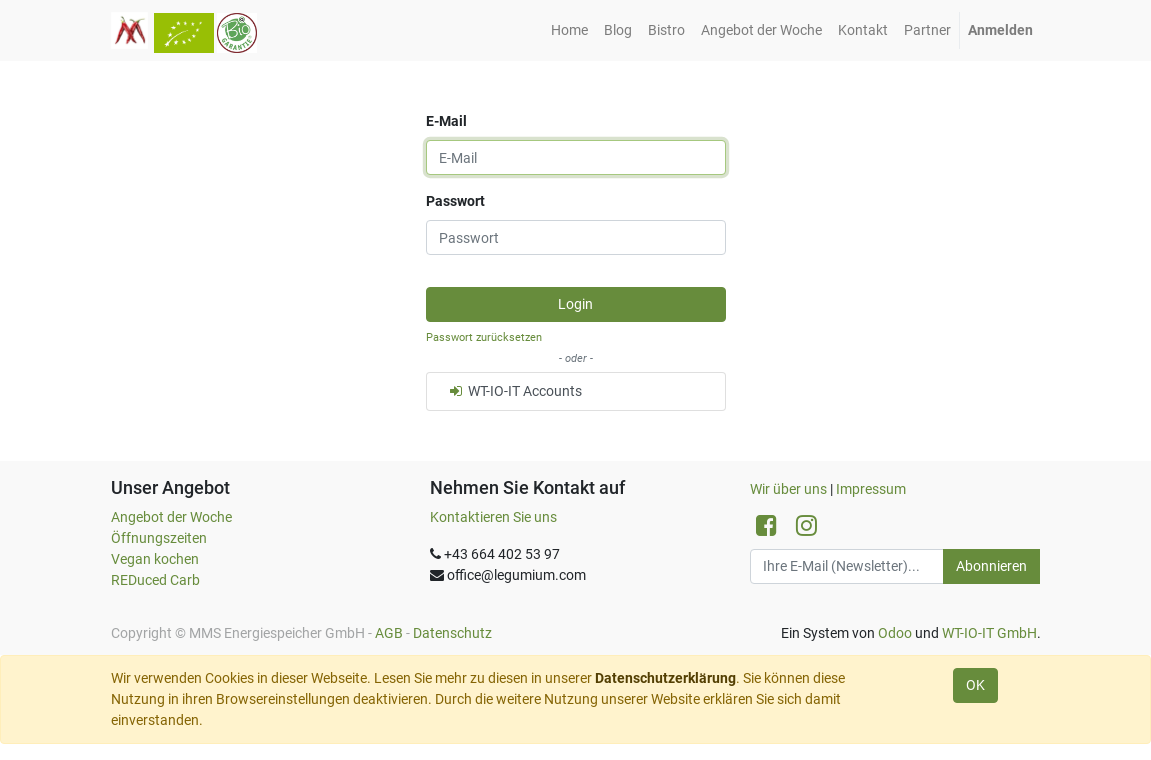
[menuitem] (569, 30)
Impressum (871, 489)
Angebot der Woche (171, 517)
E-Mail (446, 121)
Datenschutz (452, 633)
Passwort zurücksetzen (484, 337)
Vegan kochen (155, 559)
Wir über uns (788, 489)
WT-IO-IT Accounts (514, 391)
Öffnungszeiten (159, 538)
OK (975, 685)
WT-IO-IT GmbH (989, 633)
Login (575, 304)
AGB (389, 633)
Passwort (455, 201)
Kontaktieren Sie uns (493, 517)
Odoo (895, 633)
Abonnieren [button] (991, 566)
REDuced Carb (155, 580)
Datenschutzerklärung (665, 678)
